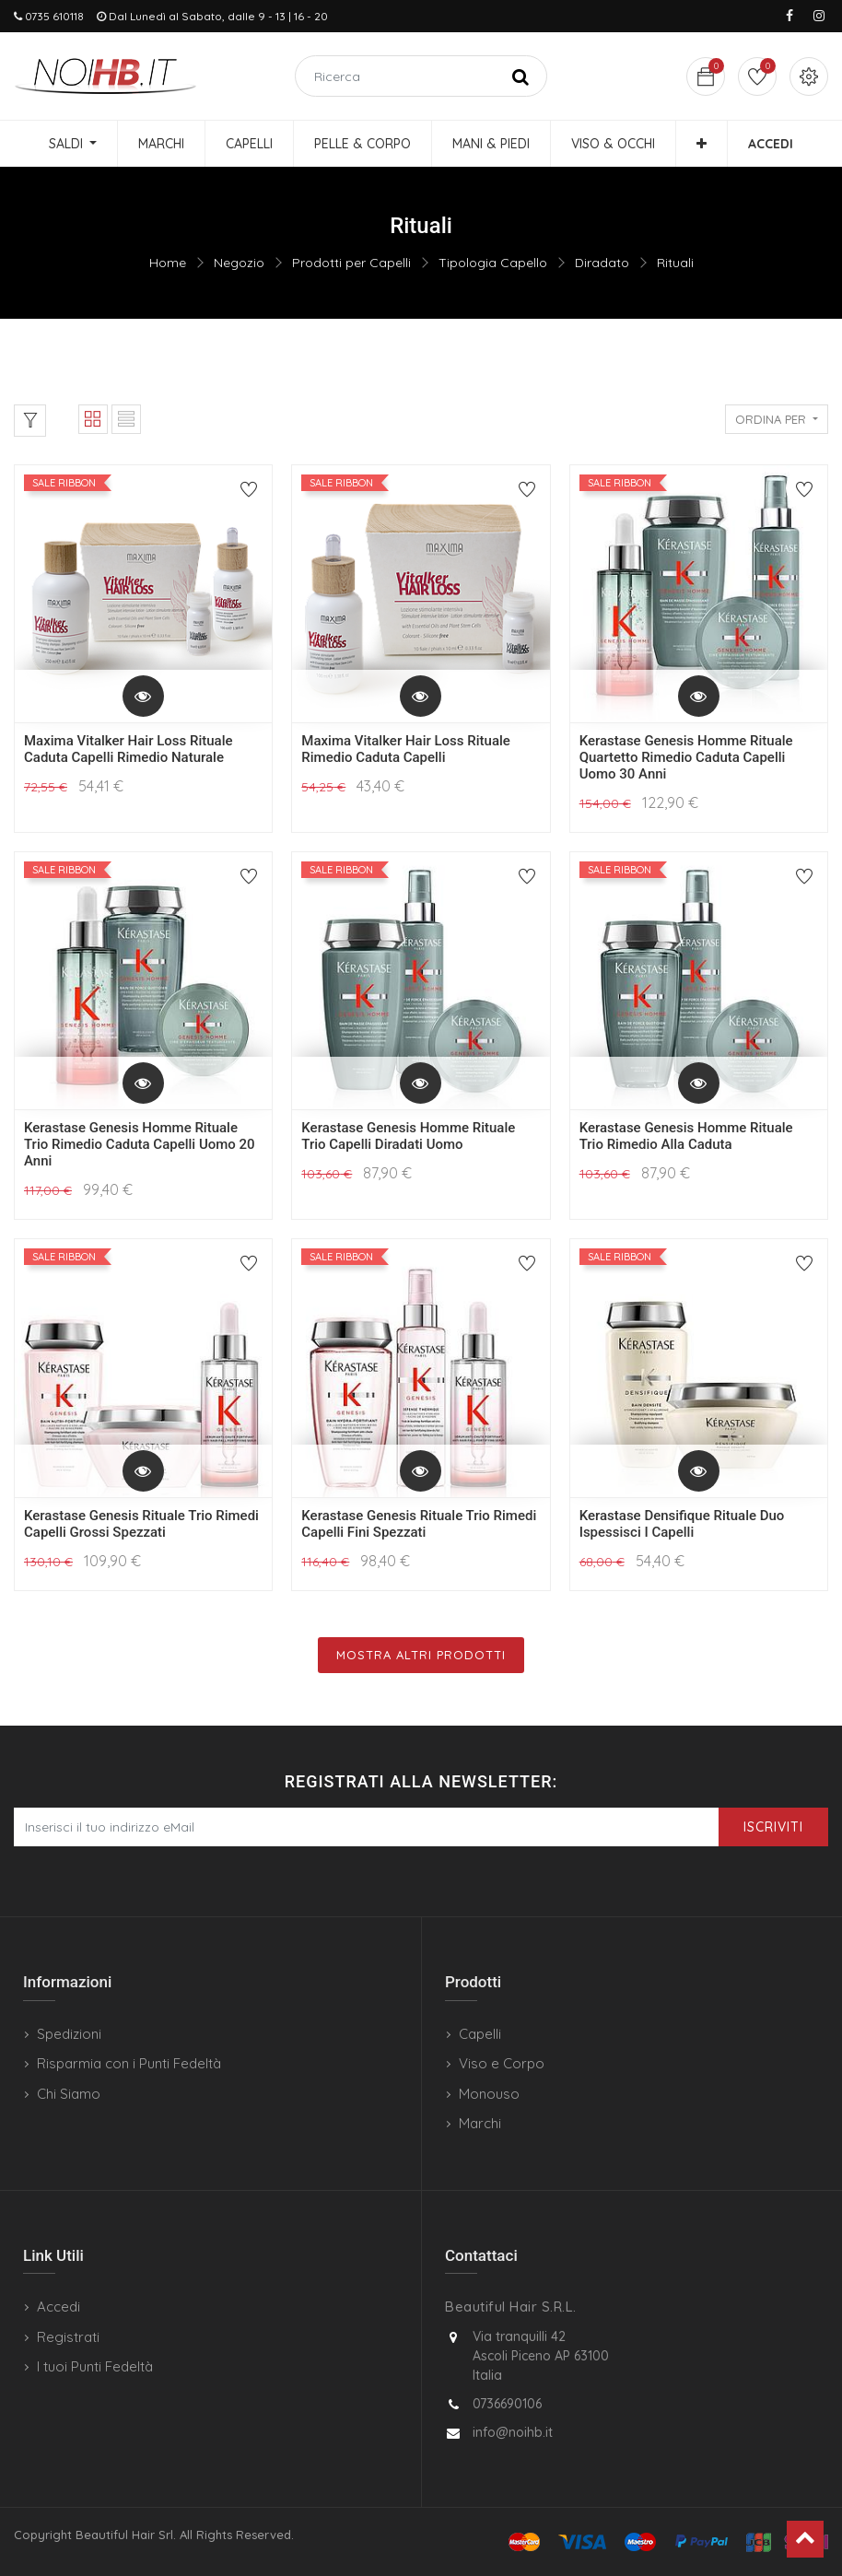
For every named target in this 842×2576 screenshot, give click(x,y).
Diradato (602, 262)
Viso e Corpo (501, 2063)
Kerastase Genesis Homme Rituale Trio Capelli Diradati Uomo (408, 1136)
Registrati (68, 2337)
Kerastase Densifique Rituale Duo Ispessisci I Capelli (682, 1523)
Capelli (480, 2034)
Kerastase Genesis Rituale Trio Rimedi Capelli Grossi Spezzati (141, 1523)
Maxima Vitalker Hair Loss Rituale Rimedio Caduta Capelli (405, 749)
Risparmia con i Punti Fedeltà (129, 2063)
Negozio (239, 262)
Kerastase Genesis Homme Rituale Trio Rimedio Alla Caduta (686, 1136)
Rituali (675, 262)
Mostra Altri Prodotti (421, 1654)
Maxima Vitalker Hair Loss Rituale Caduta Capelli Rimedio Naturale (128, 749)
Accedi (58, 2306)
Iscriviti (773, 1827)
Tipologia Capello (493, 262)
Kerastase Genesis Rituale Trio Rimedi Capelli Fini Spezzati (418, 1523)
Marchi (480, 2123)
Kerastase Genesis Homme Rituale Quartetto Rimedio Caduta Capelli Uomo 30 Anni (686, 757)
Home (167, 262)
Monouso (489, 2093)
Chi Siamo (68, 2093)
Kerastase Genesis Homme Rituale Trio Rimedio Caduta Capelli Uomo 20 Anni (139, 1144)
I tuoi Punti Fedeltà (95, 2366)
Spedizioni (69, 2034)
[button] (701, 144)
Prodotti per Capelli (351, 262)
